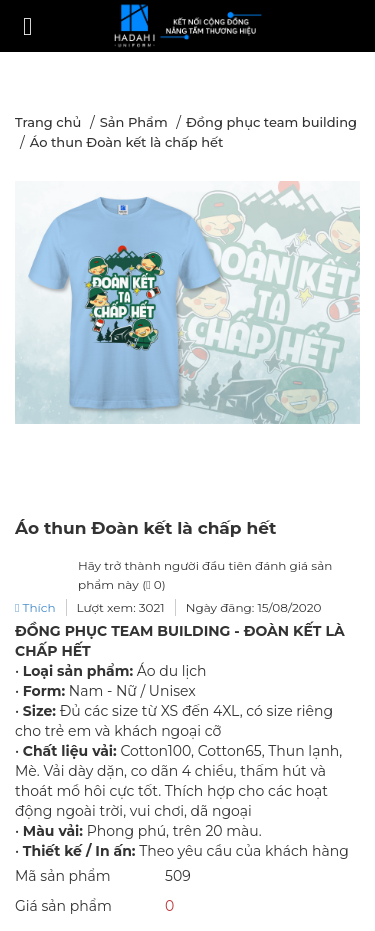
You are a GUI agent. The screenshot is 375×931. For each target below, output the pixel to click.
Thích (35, 607)
